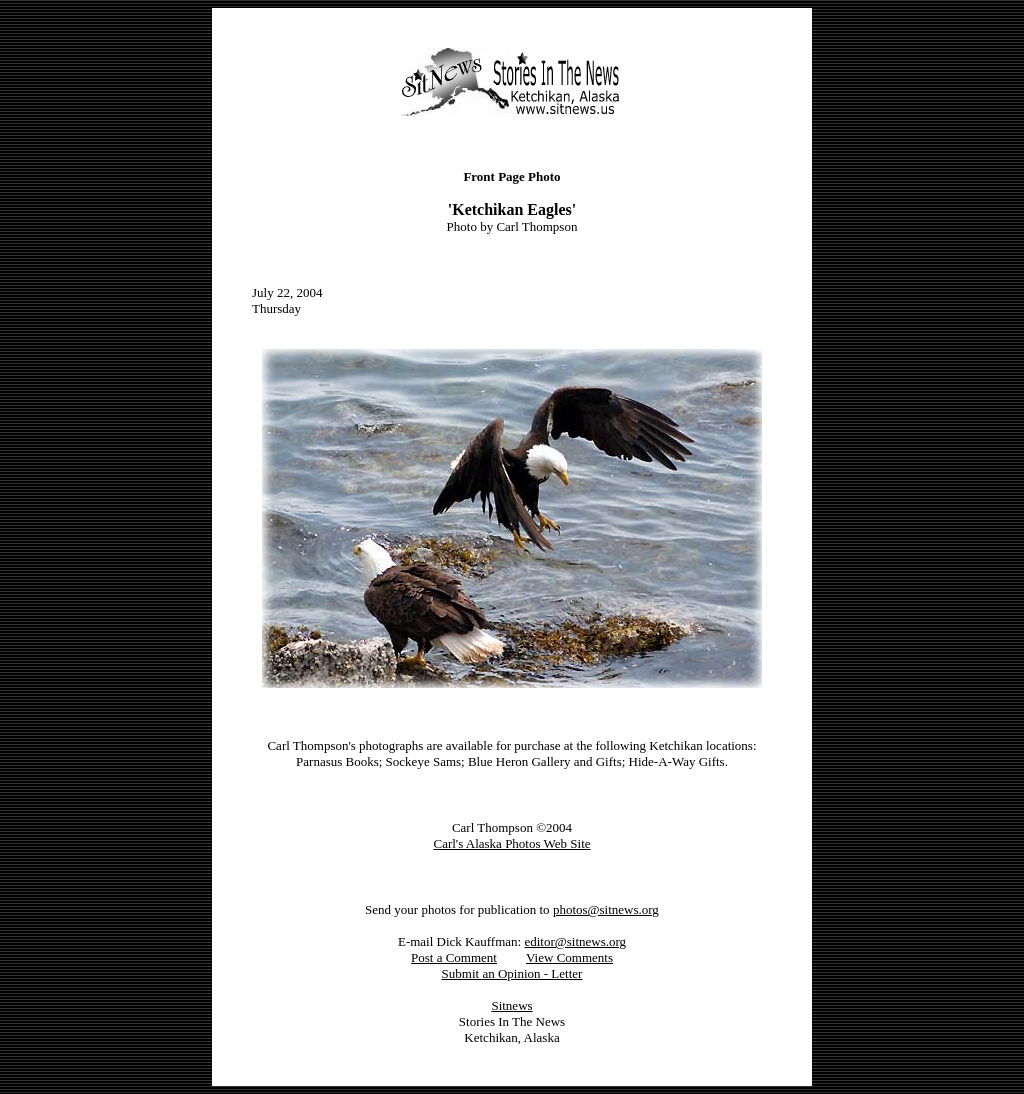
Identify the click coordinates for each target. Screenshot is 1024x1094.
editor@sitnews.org (575, 941)
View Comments (569, 957)
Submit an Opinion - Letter (512, 973)
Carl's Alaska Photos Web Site (511, 843)
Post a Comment (454, 957)
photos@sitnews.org (606, 909)
